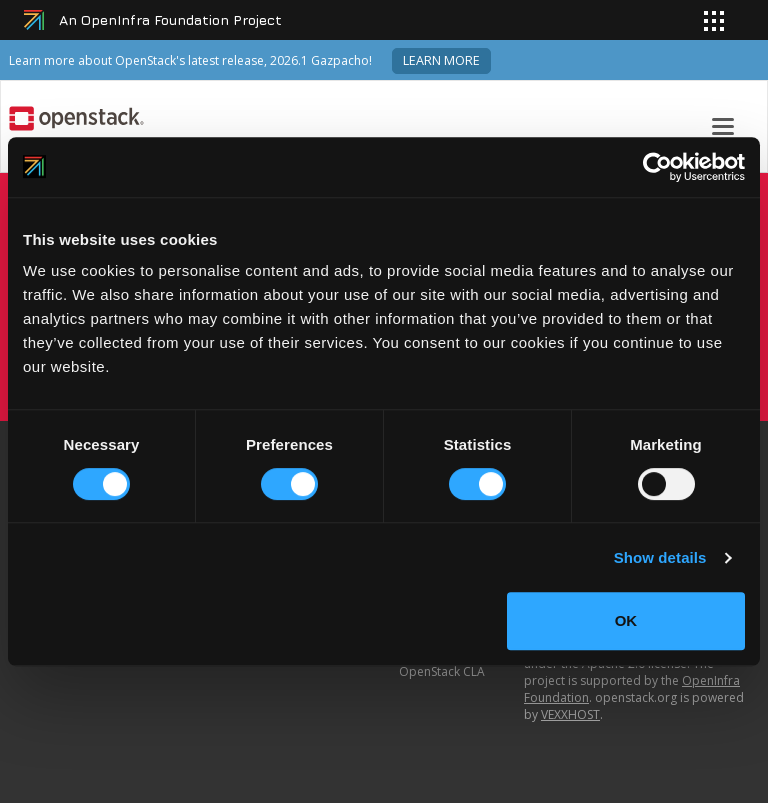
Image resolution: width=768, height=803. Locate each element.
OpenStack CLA (442, 671)
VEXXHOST (570, 714)
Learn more (441, 60)
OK (626, 620)
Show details (660, 557)
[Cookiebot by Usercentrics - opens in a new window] (657, 167)
